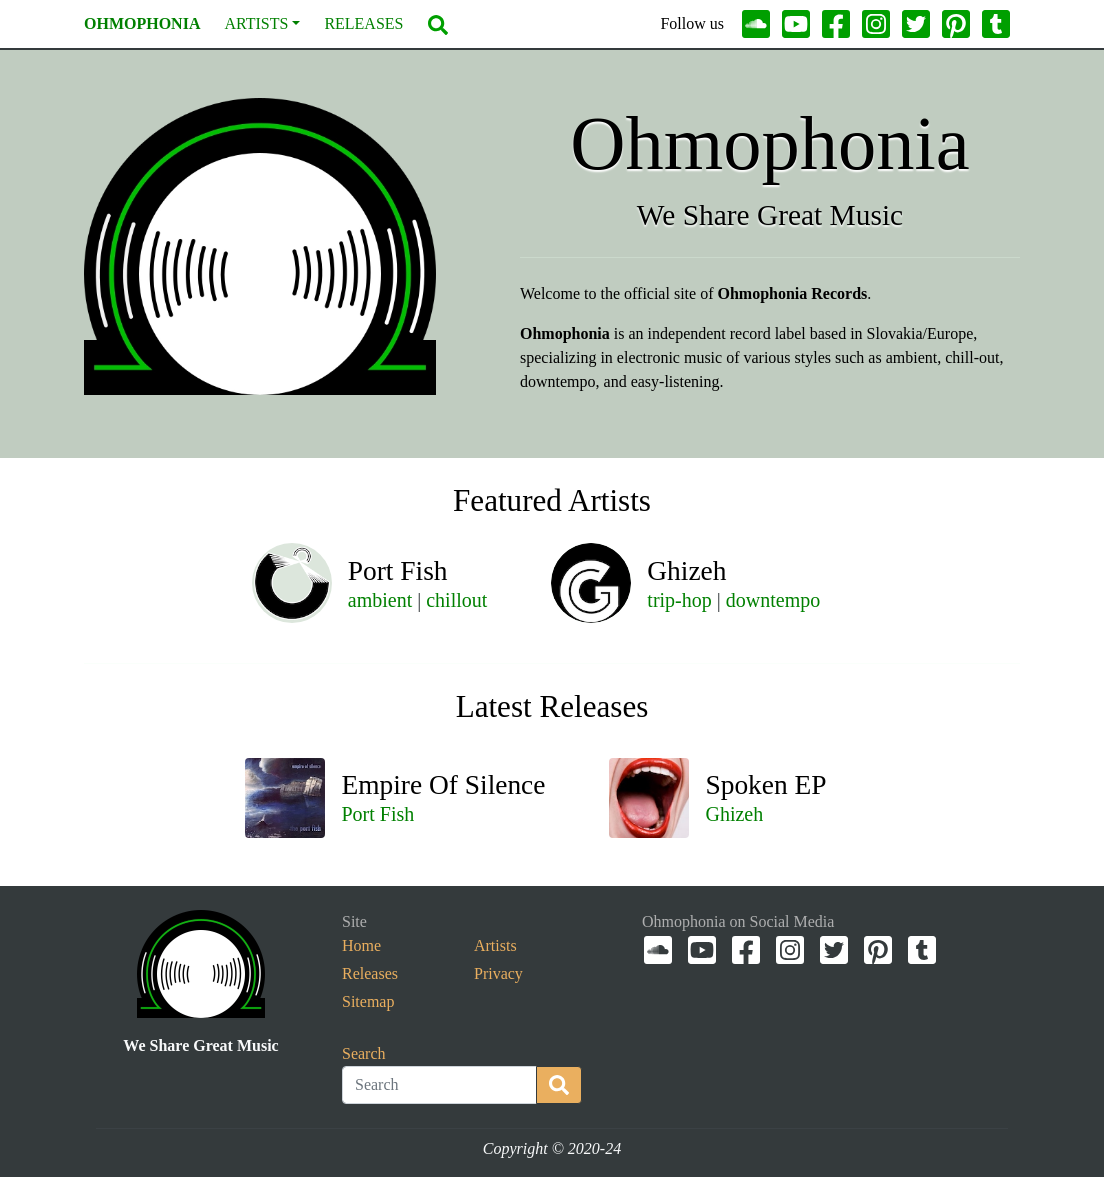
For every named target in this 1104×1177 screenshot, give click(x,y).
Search (364, 1053)
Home (361, 945)
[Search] (439, 1085)
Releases (363, 23)
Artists (256, 25)
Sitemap (368, 1001)
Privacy (498, 973)
